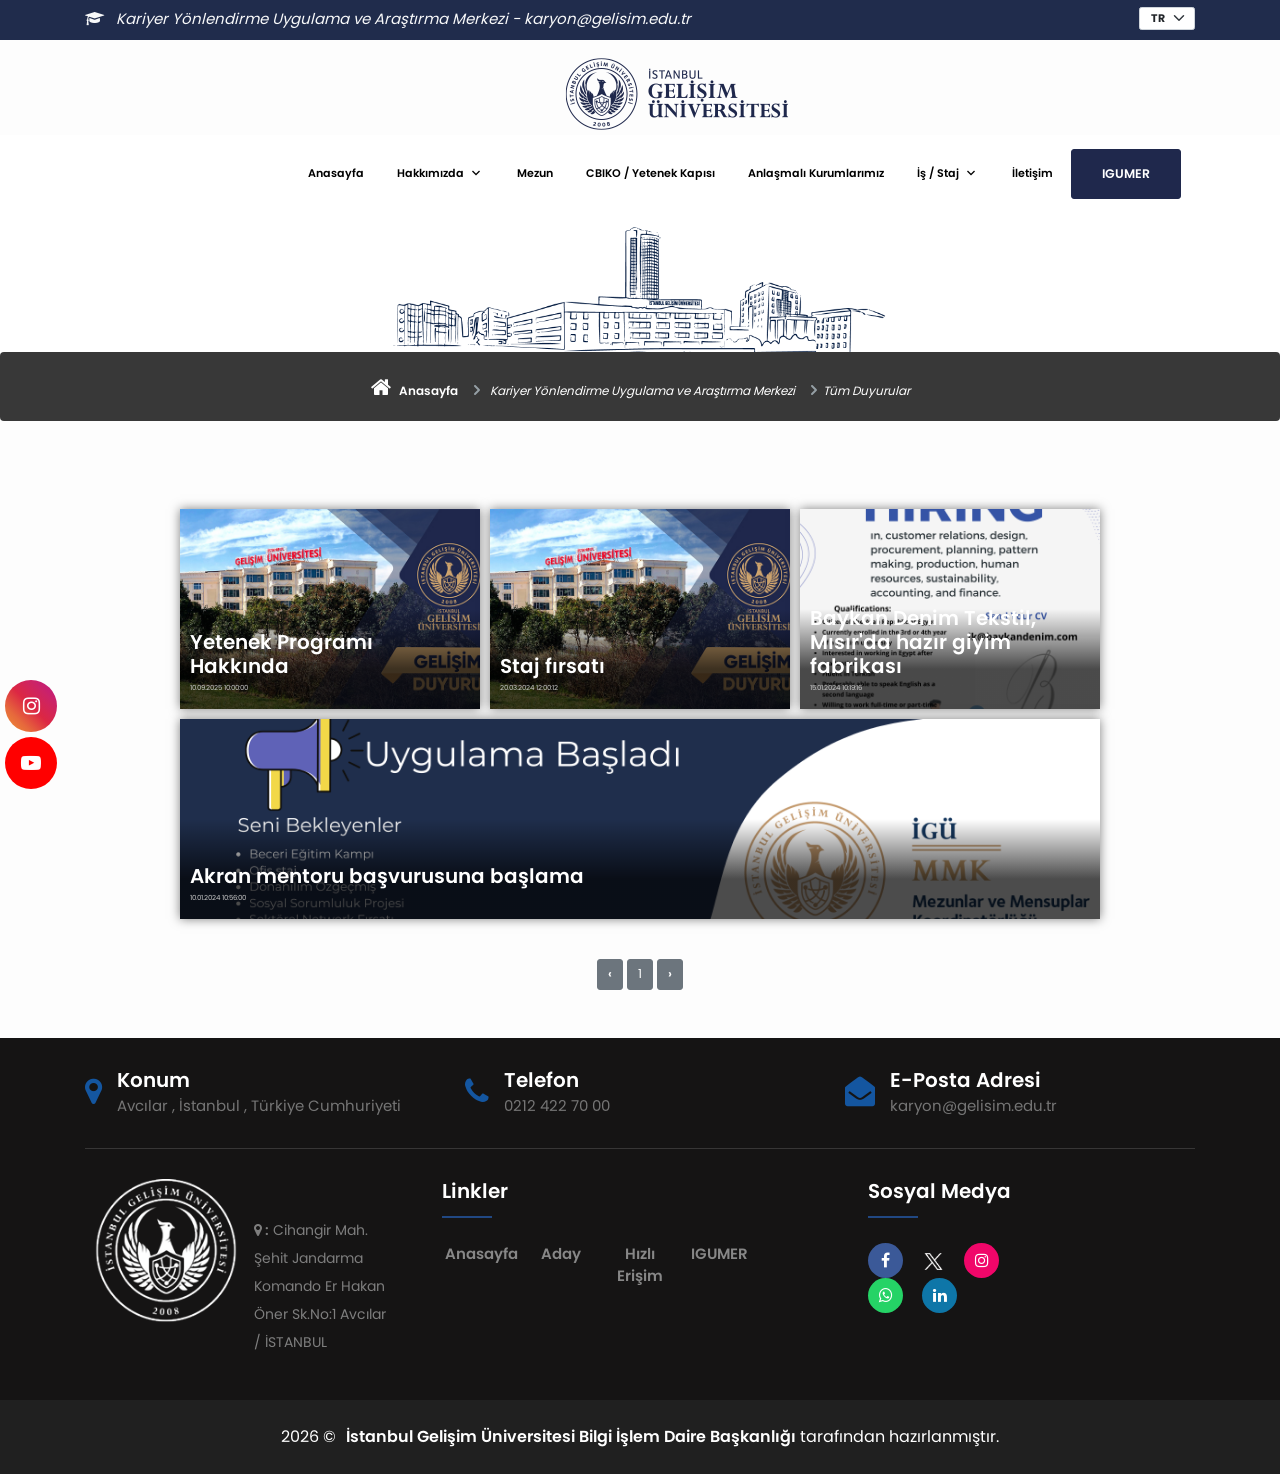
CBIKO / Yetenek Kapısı (650, 173)
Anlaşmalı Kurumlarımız (816, 173)
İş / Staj (938, 173)
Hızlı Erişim (640, 1265)
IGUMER (1126, 173)
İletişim (1032, 173)
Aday (561, 1253)
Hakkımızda (430, 173)
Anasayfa (336, 173)
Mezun (535, 173)
